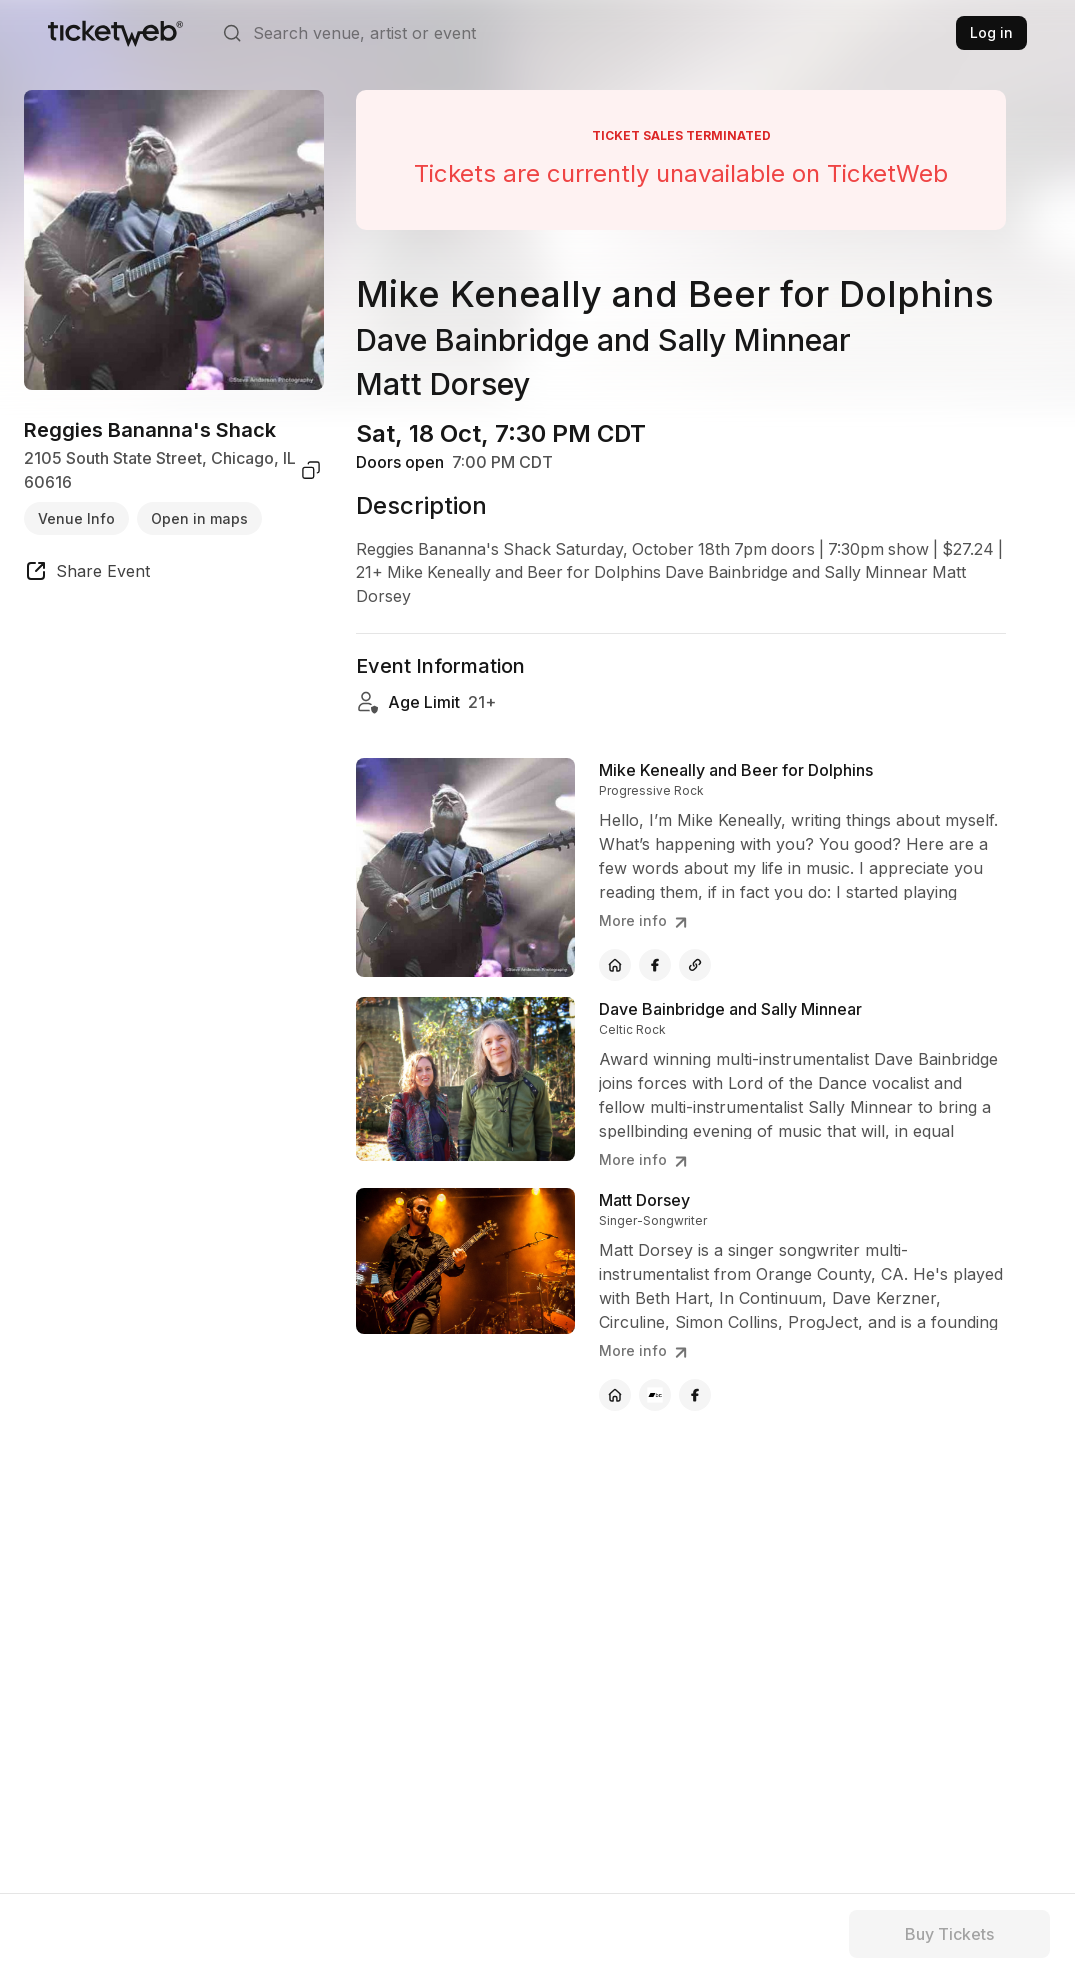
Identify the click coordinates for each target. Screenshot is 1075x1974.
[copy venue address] (311, 470)
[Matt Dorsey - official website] (615, 1396)
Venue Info (76, 518)
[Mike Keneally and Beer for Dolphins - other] (695, 966)
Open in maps (199, 518)
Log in (991, 32)
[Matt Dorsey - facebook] (695, 1396)
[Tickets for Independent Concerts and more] (115, 33)
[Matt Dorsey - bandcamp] (655, 1396)
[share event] (87, 574)
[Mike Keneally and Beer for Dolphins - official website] (615, 966)
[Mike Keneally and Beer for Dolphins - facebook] (655, 966)
